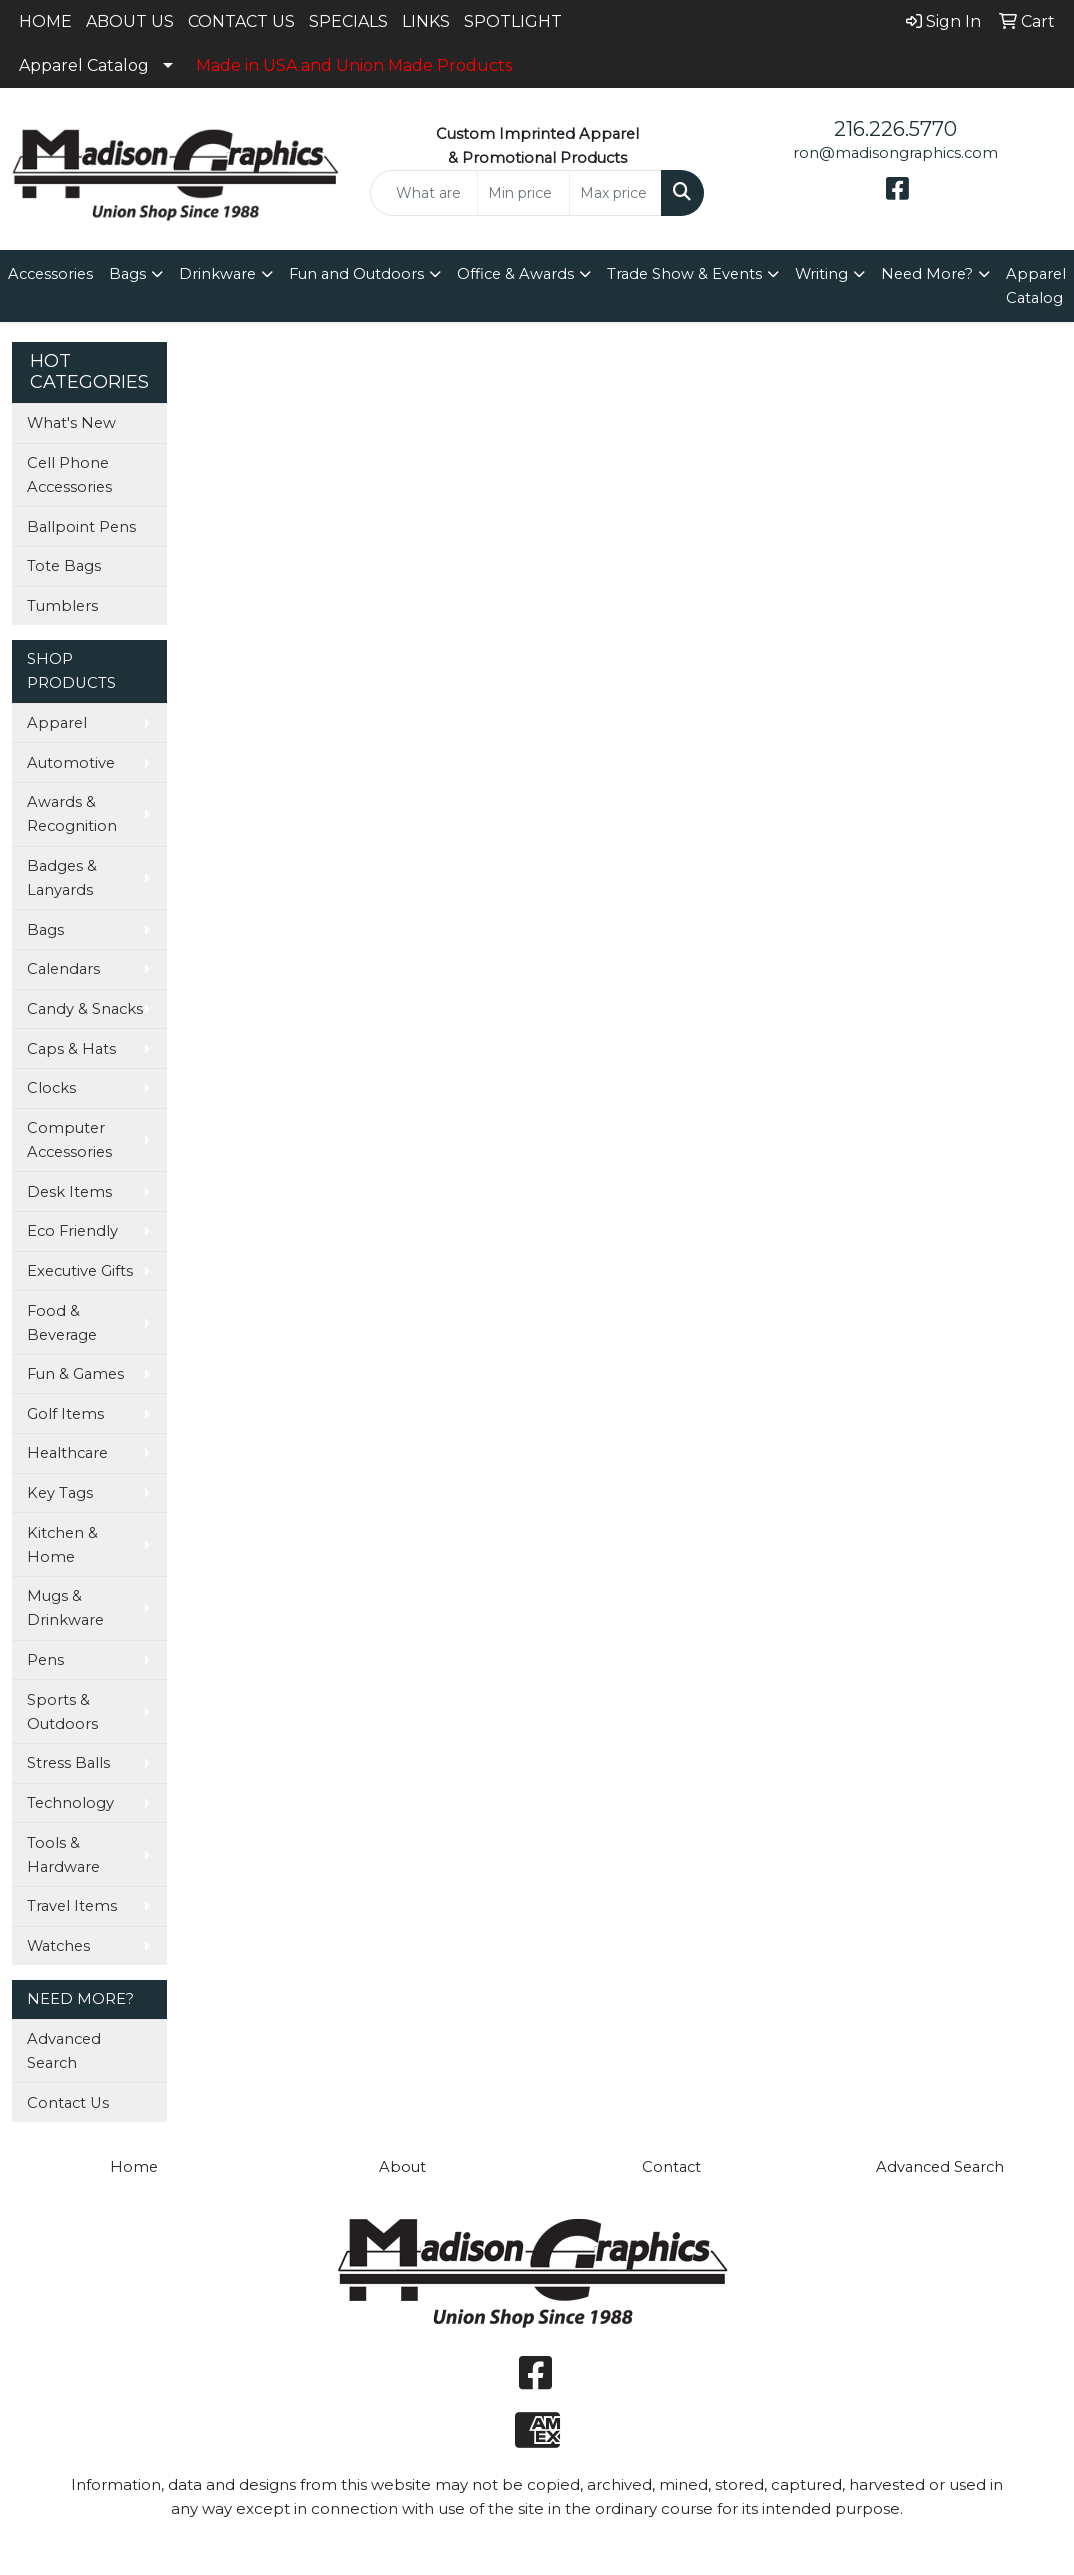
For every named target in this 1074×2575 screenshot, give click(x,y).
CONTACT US (241, 21)
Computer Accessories (69, 1140)
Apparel (57, 723)
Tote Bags (64, 566)
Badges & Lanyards (62, 878)
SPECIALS (348, 21)
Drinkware (217, 274)
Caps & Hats (71, 1049)
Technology (70, 1803)
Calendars (63, 969)
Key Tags (60, 1493)
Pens (45, 1660)
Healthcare (67, 1453)
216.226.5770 (895, 129)
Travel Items (72, 1906)
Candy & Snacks (85, 1009)
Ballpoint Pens (81, 527)
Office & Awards (515, 274)
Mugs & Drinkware (65, 1608)
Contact (671, 2167)
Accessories (50, 274)
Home (134, 2167)
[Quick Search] (424, 193)
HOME (45, 21)
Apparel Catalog (84, 65)
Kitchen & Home (62, 1545)
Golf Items (65, 1414)
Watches (58, 1946)
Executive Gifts (80, 1271)
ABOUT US (130, 21)
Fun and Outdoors (356, 274)
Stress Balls (68, 1763)
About (402, 2167)
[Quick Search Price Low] (523, 193)
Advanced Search (64, 2051)
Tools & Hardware (63, 1855)
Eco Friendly (72, 1231)
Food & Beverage (62, 1323)
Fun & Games (75, 1374)
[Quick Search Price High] (615, 193)
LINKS (426, 21)
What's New (71, 423)
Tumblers (62, 606)
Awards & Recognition (72, 814)
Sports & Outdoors (62, 1712)
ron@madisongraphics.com (895, 153)
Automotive (71, 763)
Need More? (927, 274)
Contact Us (68, 2103)
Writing (821, 274)
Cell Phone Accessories (69, 475)
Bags (127, 274)
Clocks (51, 1088)
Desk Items (69, 1192)
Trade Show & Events (684, 274)
